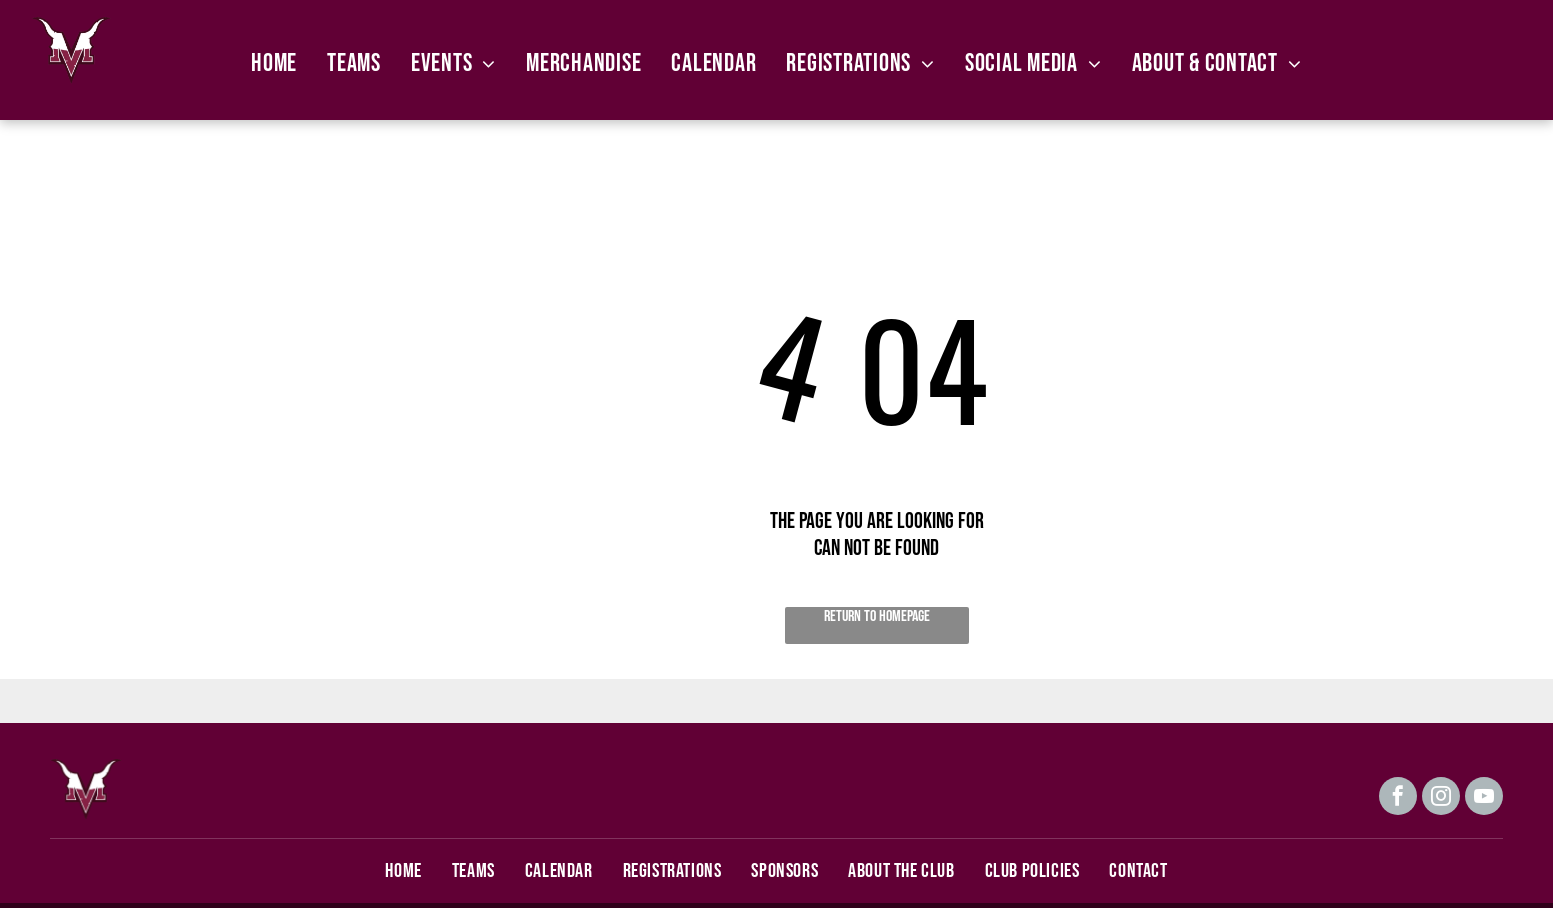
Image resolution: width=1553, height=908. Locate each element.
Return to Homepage (877, 616)
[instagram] (1441, 798)
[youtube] (1484, 798)
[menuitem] (274, 63)
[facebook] (1398, 798)
